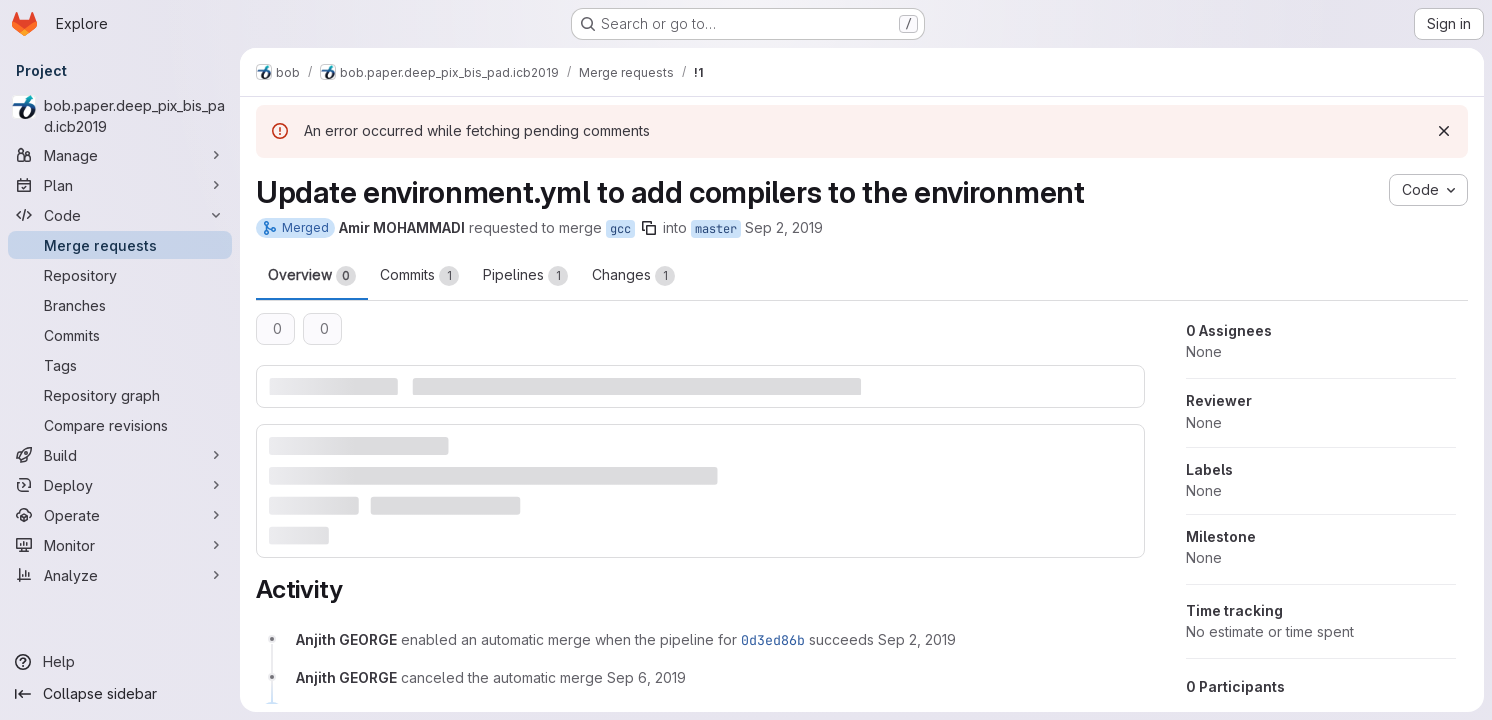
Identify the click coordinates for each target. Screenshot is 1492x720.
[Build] (120, 455)
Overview (312, 276)
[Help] (120, 662)
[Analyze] (120, 575)
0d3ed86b (773, 640)
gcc (620, 229)
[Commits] (120, 335)
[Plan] (120, 185)
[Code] (120, 215)
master (716, 229)
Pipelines (525, 276)
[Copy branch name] (649, 228)
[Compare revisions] (120, 425)
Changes (633, 276)
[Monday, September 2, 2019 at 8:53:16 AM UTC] (917, 639)
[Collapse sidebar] (120, 694)
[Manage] (120, 155)
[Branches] (120, 305)
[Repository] (120, 275)
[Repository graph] (120, 395)
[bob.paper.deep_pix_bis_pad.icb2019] (120, 116)
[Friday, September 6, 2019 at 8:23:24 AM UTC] (646, 677)
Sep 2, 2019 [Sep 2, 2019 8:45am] (784, 227)
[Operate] (120, 515)
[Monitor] (120, 545)
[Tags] (120, 365)
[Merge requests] (120, 245)
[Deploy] (120, 485)
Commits (419, 276)
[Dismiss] (1444, 131)
